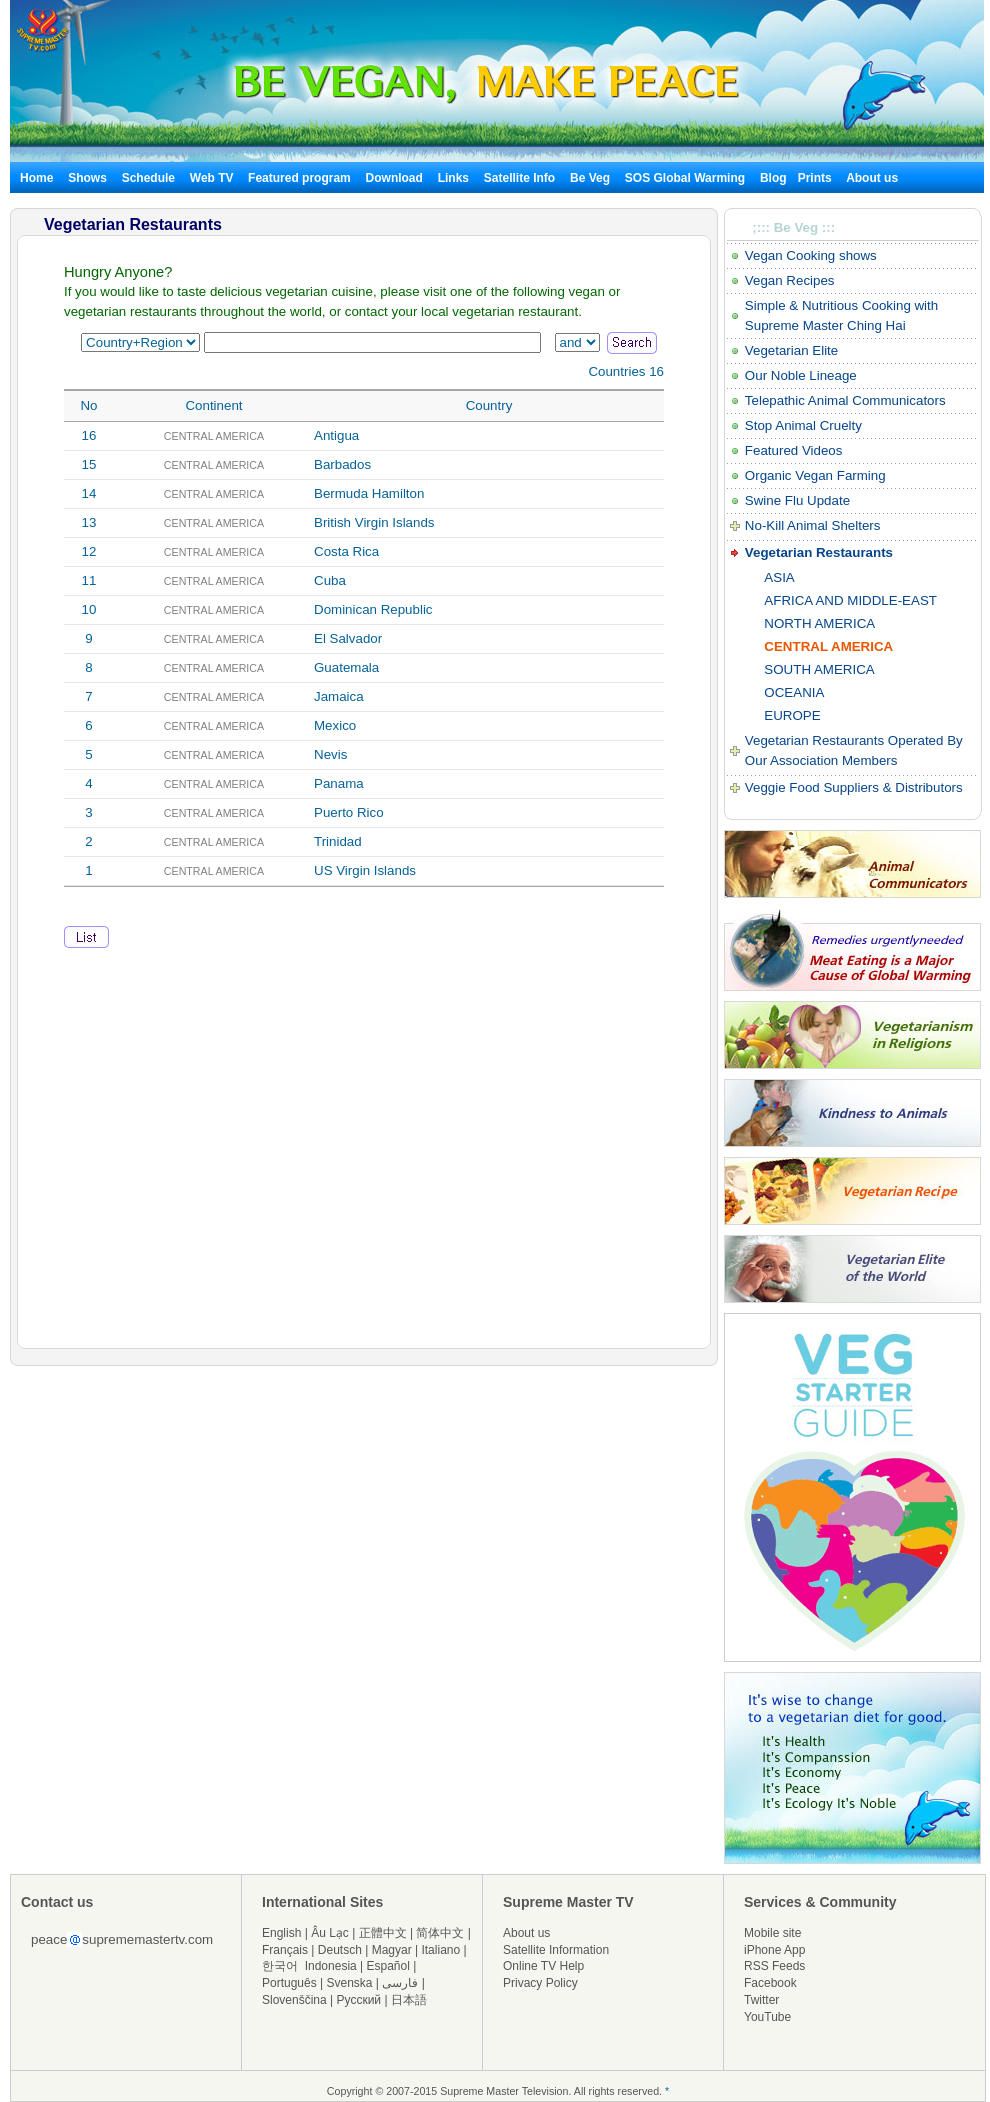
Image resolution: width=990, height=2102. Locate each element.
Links (453, 178)
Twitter (761, 2000)
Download (394, 178)
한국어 (280, 1966)
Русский (359, 2000)
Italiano (440, 1950)
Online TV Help (543, 1966)
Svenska (350, 1983)
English (281, 1933)
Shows (87, 178)
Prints (816, 178)
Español (388, 1966)
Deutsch (340, 1950)
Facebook (770, 1983)
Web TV (213, 178)
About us (872, 178)
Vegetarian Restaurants (819, 552)
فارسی (400, 1983)
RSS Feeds (774, 1966)
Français (285, 1950)
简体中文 (440, 1933)
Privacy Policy (540, 1983)
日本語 (409, 2000)
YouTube (767, 2017)
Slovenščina (294, 2000)
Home (36, 178)
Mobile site (772, 1933)
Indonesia (331, 1966)
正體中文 (383, 1933)
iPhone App (774, 1950)
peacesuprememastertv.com (122, 1939)
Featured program (299, 178)
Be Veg (590, 178)
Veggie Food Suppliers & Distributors (854, 787)
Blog (773, 178)
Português (289, 1983)
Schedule (148, 178)
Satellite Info (519, 178)
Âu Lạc (330, 1933)
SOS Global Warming (685, 178)
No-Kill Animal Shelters (813, 525)
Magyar (392, 1950)
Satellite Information (556, 1950)
